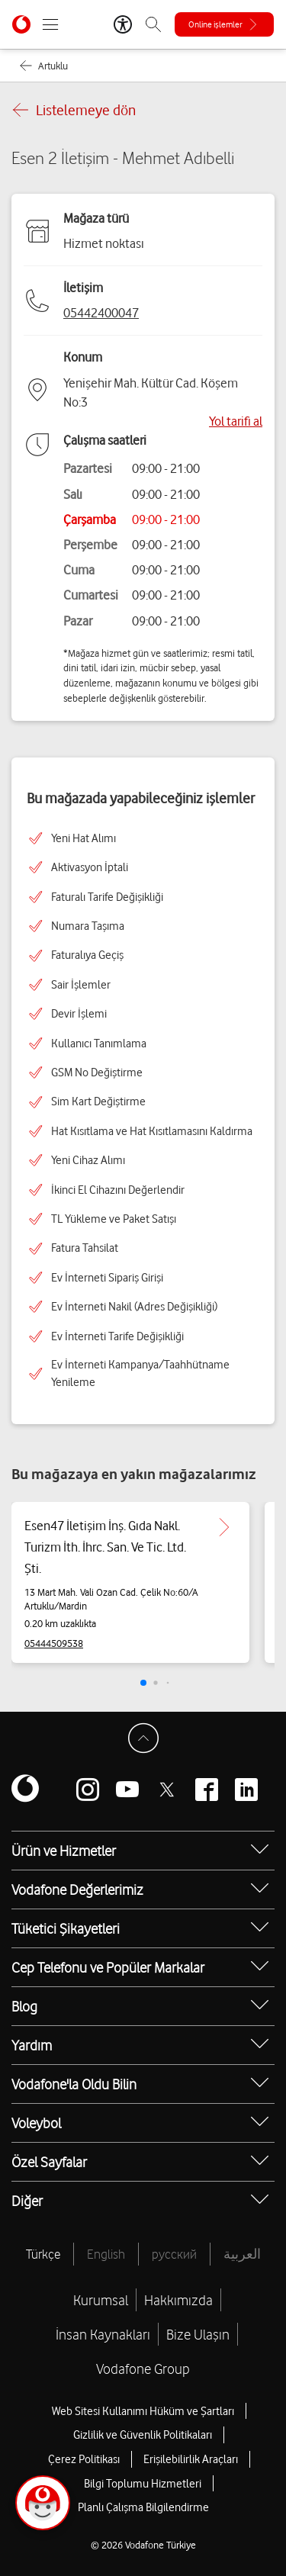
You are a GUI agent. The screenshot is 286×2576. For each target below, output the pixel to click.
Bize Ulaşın (198, 2334)
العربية (242, 2254)
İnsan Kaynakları (103, 2334)
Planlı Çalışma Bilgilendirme (143, 2507)
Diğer (27, 2200)
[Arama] (153, 24)
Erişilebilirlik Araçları (190, 2459)
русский (174, 2254)
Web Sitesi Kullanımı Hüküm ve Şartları (143, 2411)
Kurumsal (100, 2299)
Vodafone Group (143, 2368)
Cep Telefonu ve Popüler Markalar (107, 1967)
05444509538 (53, 1643)
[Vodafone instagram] (87, 1789)
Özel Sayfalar (49, 2161)
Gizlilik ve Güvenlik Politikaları (142, 2435)
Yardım (31, 2045)
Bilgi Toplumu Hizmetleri (142, 2484)
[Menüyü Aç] (50, 24)
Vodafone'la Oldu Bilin (74, 2084)
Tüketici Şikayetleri (65, 1928)
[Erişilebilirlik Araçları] (123, 24)
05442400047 (101, 312)
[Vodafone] (25, 1789)
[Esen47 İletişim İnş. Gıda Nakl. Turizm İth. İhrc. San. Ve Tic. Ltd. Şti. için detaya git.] (224, 1527)
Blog (24, 2006)
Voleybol (36, 2123)
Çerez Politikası (84, 2459)
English (106, 2254)
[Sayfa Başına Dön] (143, 1738)
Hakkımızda (178, 2299)
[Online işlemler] (224, 24)
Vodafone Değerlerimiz (77, 1889)
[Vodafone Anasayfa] (21, 24)
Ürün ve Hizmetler (63, 1850)
